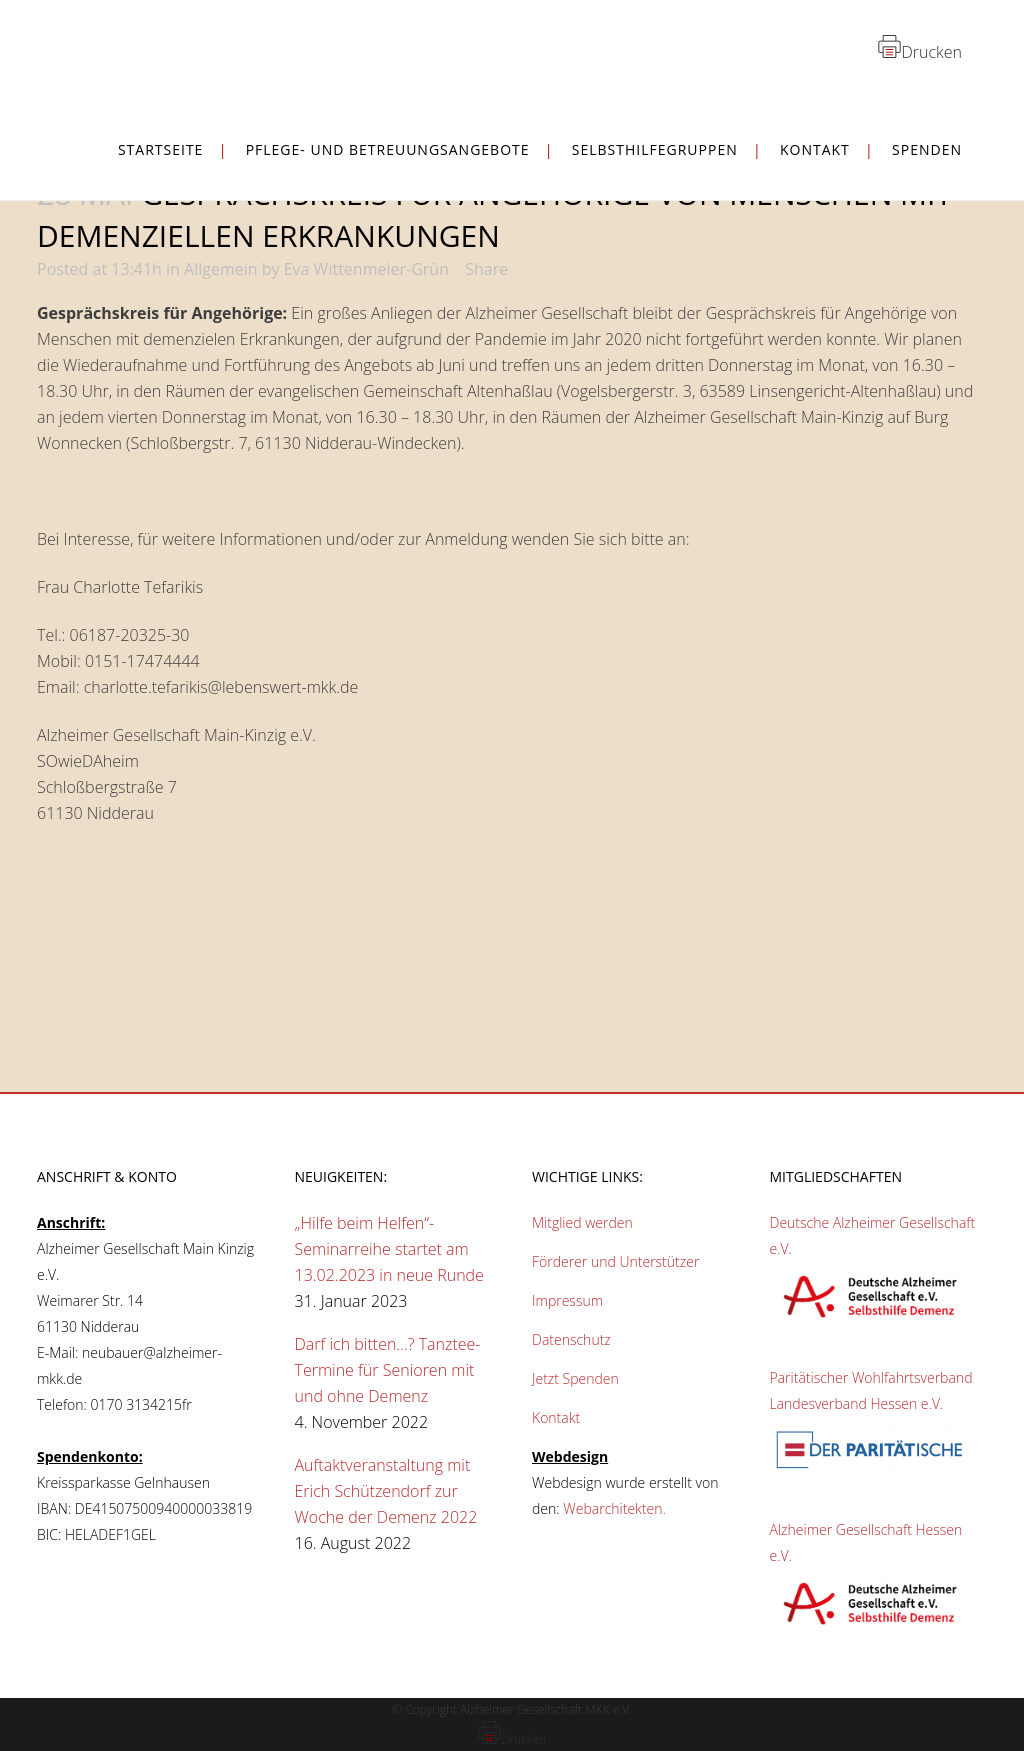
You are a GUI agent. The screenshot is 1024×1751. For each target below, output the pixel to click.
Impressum (567, 1300)
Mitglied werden (582, 1222)
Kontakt (556, 1417)
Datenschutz (571, 1339)
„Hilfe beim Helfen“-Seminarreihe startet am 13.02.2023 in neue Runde (389, 1249)
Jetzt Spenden (575, 1378)
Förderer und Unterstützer (615, 1261)
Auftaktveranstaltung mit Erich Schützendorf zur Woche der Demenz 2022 (386, 1491)
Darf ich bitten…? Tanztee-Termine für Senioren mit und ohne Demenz (388, 1370)
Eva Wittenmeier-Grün (366, 269)
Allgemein (221, 269)
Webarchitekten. (614, 1508)
